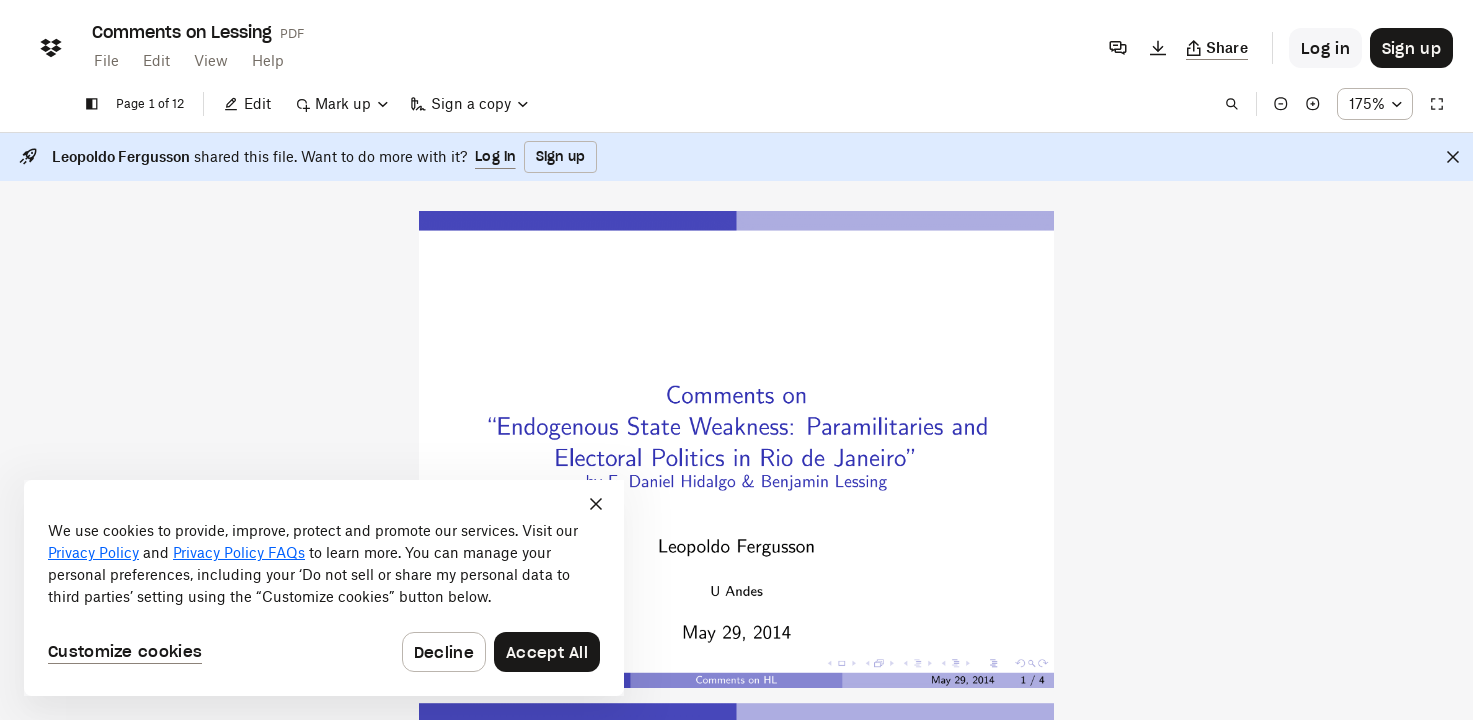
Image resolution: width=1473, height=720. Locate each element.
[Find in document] (1232, 104)
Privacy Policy (93, 552)
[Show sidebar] (92, 104)
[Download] (1158, 48)
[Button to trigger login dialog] (1325, 48)
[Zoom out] (1281, 104)
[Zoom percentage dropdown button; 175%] (1375, 104)
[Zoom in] (1313, 104)
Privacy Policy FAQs (239, 552)
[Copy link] (1217, 48)
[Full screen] (1437, 104)
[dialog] (324, 588)
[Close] (1453, 157)
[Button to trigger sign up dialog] (1411, 48)
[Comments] (1118, 48)
